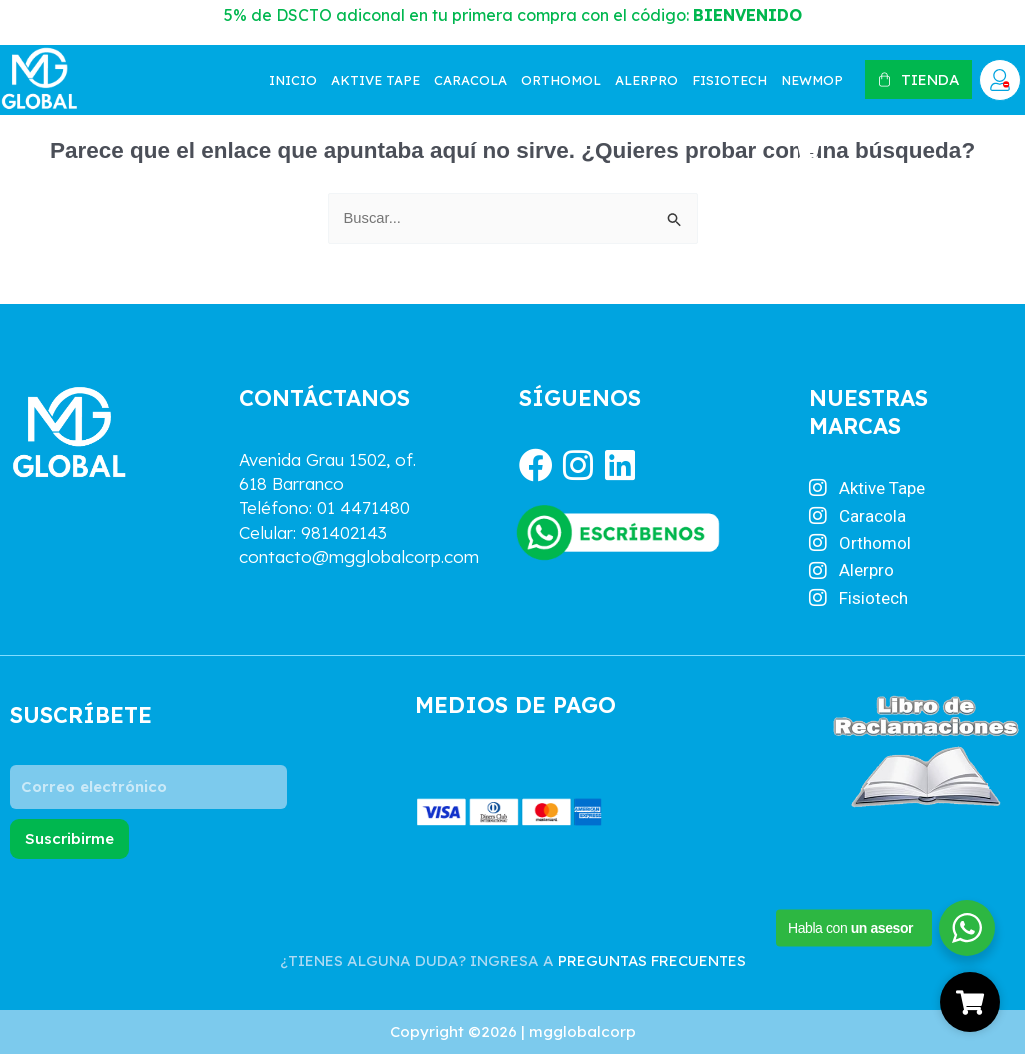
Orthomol (561, 80)
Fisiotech (729, 80)
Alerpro (646, 80)
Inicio (293, 80)
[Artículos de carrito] (811, 150)
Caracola (470, 80)
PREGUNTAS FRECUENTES (652, 962)
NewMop (812, 80)
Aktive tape (375, 80)
